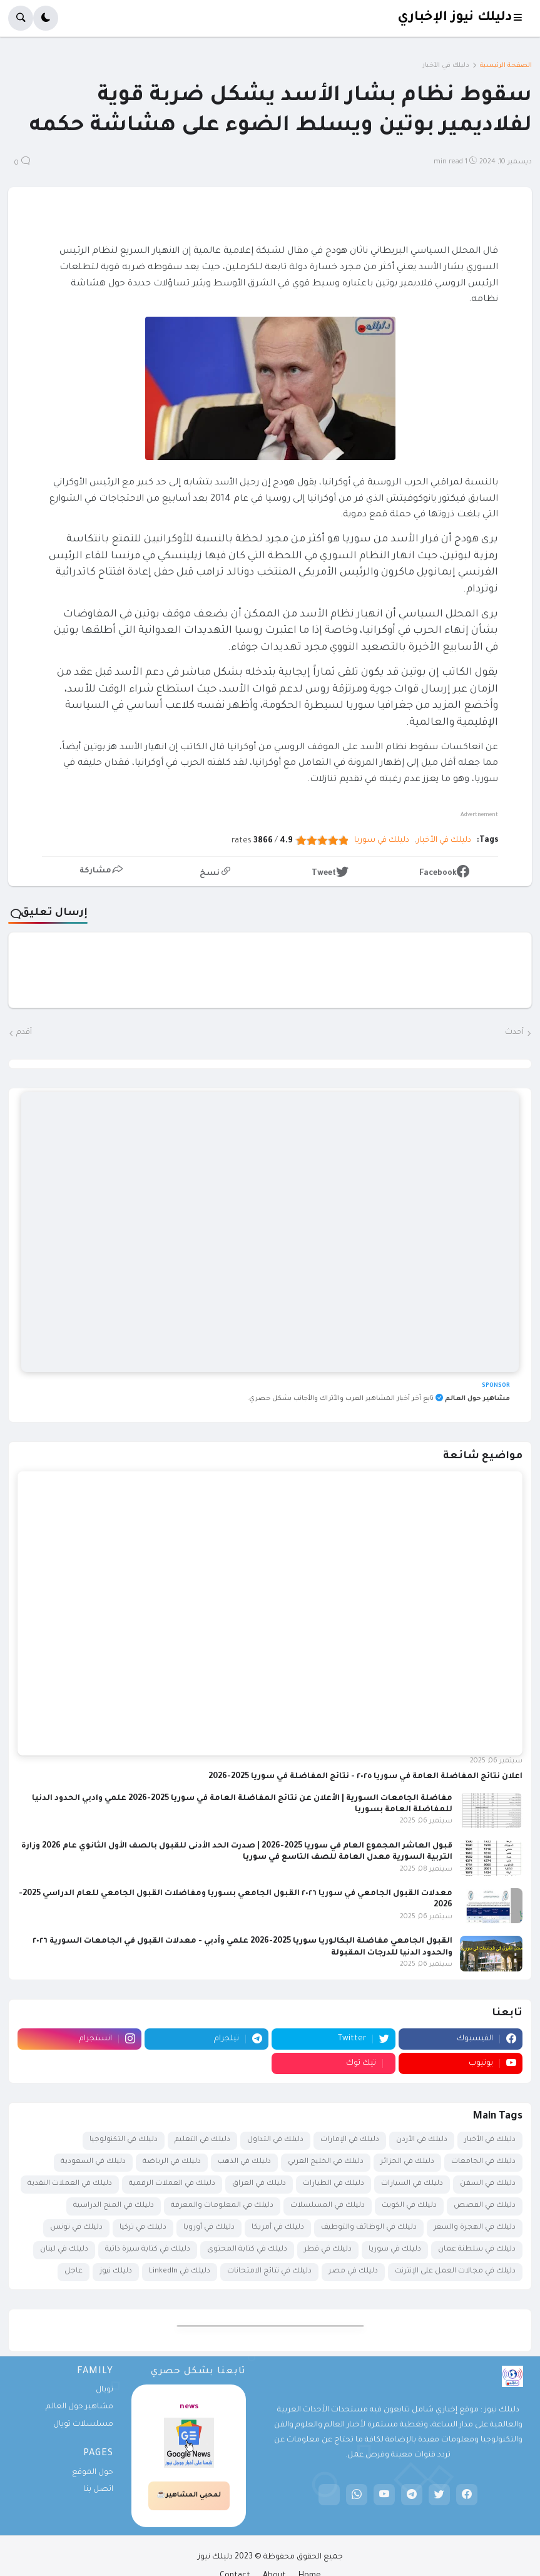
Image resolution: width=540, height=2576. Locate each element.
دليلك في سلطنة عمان (477, 2250)
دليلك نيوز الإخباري (454, 18)
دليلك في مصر (353, 2271)
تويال (104, 2390)
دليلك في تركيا (143, 2228)
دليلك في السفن (488, 2184)
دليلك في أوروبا (209, 2228)
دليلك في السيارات (412, 2184)
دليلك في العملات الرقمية (172, 2184)
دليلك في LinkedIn (179, 2271)
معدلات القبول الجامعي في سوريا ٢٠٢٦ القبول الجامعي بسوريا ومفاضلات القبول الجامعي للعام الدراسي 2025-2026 (235, 1899)
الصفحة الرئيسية (506, 65)
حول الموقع (92, 2472)
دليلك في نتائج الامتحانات (269, 2271)
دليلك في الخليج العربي (326, 2162)
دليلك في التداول (275, 2140)
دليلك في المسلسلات (327, 2206)
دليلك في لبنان (64, 2250)
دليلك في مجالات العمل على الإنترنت (455, 2271)
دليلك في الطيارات (333, 2184)
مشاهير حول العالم (79, 2407)
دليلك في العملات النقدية (70, 2184)
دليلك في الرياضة (172, 2162)
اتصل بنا (98, 2489)
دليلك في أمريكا (278, 2228)
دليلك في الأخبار (445, 65)
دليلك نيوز (115, 2271)
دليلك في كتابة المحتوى (247, 2250)
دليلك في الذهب (244, 2162)
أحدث (514, 1032)
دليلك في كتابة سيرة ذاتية (147, 2250)
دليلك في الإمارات (349, 2140)
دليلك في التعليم (202, 2140)
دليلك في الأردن (421, 2140)
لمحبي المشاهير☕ (188, 2495)
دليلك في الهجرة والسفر (475, 2228)
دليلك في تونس (76, 2228)
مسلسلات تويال (83, 2424)
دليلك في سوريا (381, 840)
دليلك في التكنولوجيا (123, 2140)
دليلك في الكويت (409, 2206)
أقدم (24, 1032)
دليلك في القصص (485, 2206)
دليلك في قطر (328, 2250)
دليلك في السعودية (93, 2162)
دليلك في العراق (259, 2184)
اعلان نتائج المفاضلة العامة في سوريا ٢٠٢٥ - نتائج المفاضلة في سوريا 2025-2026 (365, 1776)
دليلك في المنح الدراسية (113, 2206)
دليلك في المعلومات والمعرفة (222, 2206)
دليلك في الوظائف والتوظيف (369, 2228)
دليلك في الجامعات (483, 2162)
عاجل (73, 2271)
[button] (521, 18)
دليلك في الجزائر (407, 2162)
